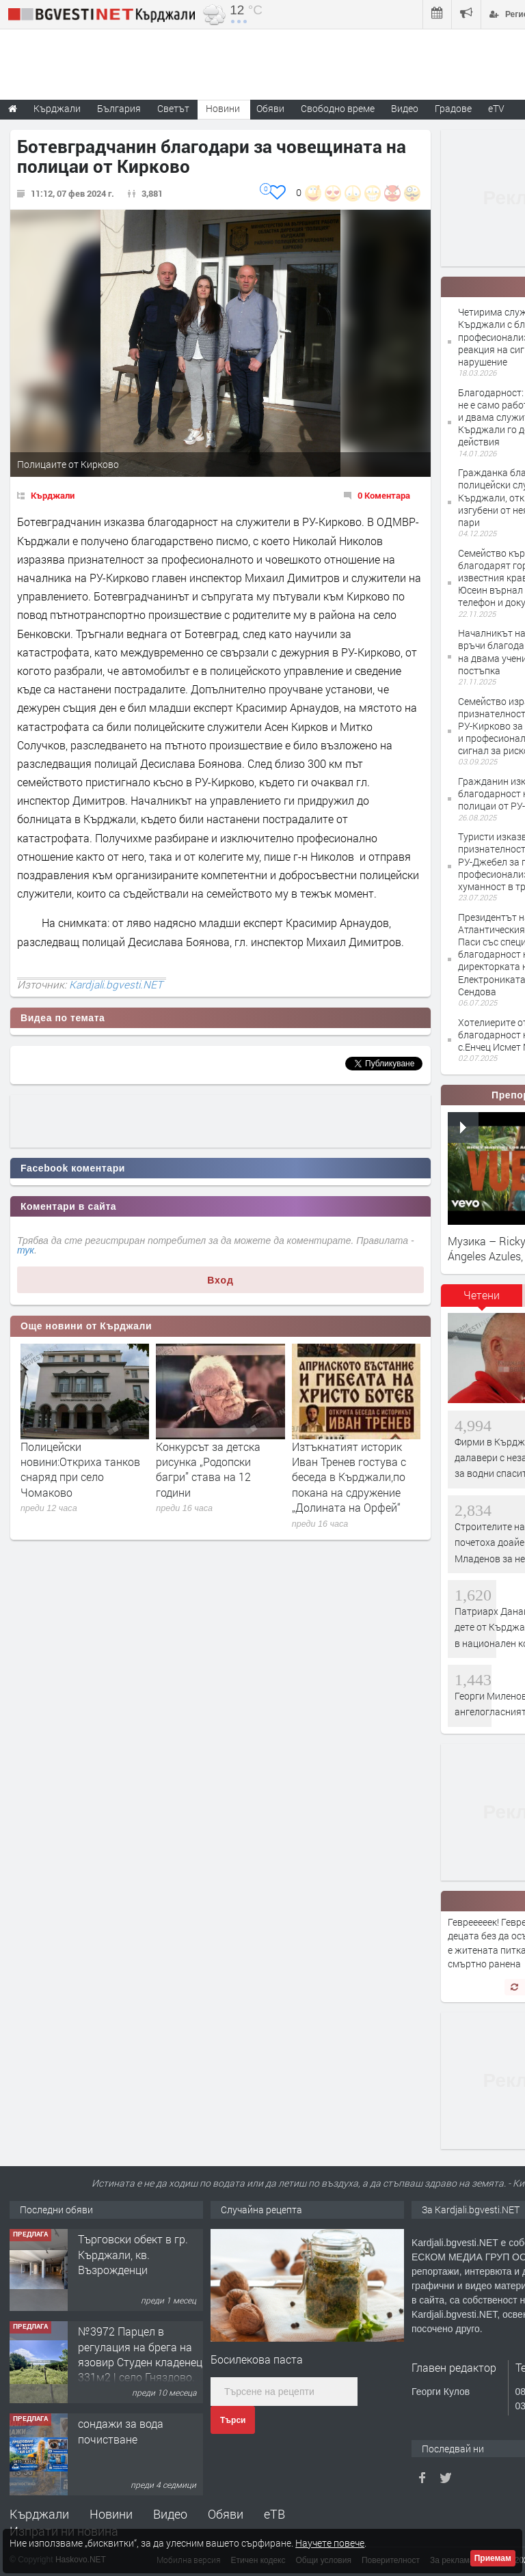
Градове (453, 108)
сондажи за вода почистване (120, 2431)
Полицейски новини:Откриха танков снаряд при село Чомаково (80, 1469)
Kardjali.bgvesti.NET (116, 984)
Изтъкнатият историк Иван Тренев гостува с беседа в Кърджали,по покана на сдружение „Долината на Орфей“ (349, 1477)
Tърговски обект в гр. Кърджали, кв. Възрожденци (133, 2254)
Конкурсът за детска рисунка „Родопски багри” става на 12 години (208, 1469)
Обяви (225, 2514)
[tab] (482, 1300)
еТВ (274, 2514)
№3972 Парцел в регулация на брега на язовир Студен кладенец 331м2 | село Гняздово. (140, 2354)
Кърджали (53, 495)
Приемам (492, 2558)
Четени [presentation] (481, 1295)
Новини (223, 108)
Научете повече (329, 2542)
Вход (220, 1280)
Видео (170, 2514)
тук (25, 1250)
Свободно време (338, 108)
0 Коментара (384, 495)
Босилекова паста (257, 2359)
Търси (232, 2420)
